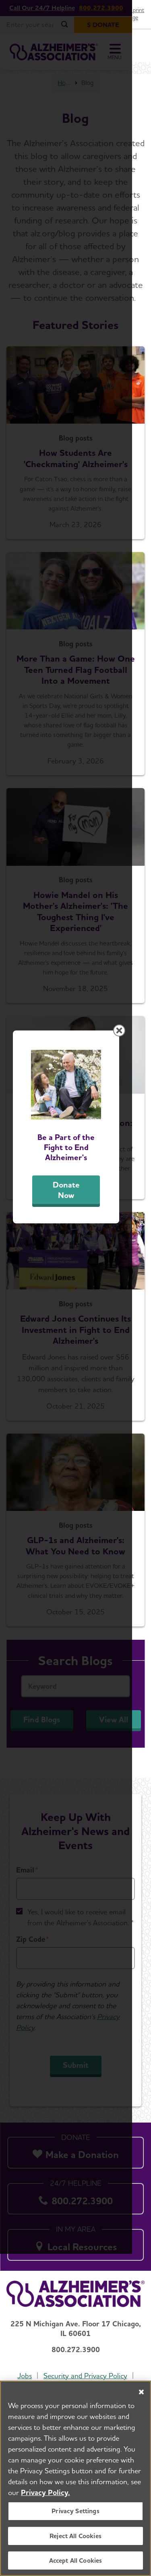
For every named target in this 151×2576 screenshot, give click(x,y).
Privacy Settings (75, 2511)
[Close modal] (138, 1192)
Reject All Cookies (75, 2536)
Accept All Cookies (75, 2560)
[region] (75, 2478)
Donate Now (75, 1355)
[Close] (141, 2392)
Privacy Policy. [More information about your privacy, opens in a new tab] (45, 2492)
